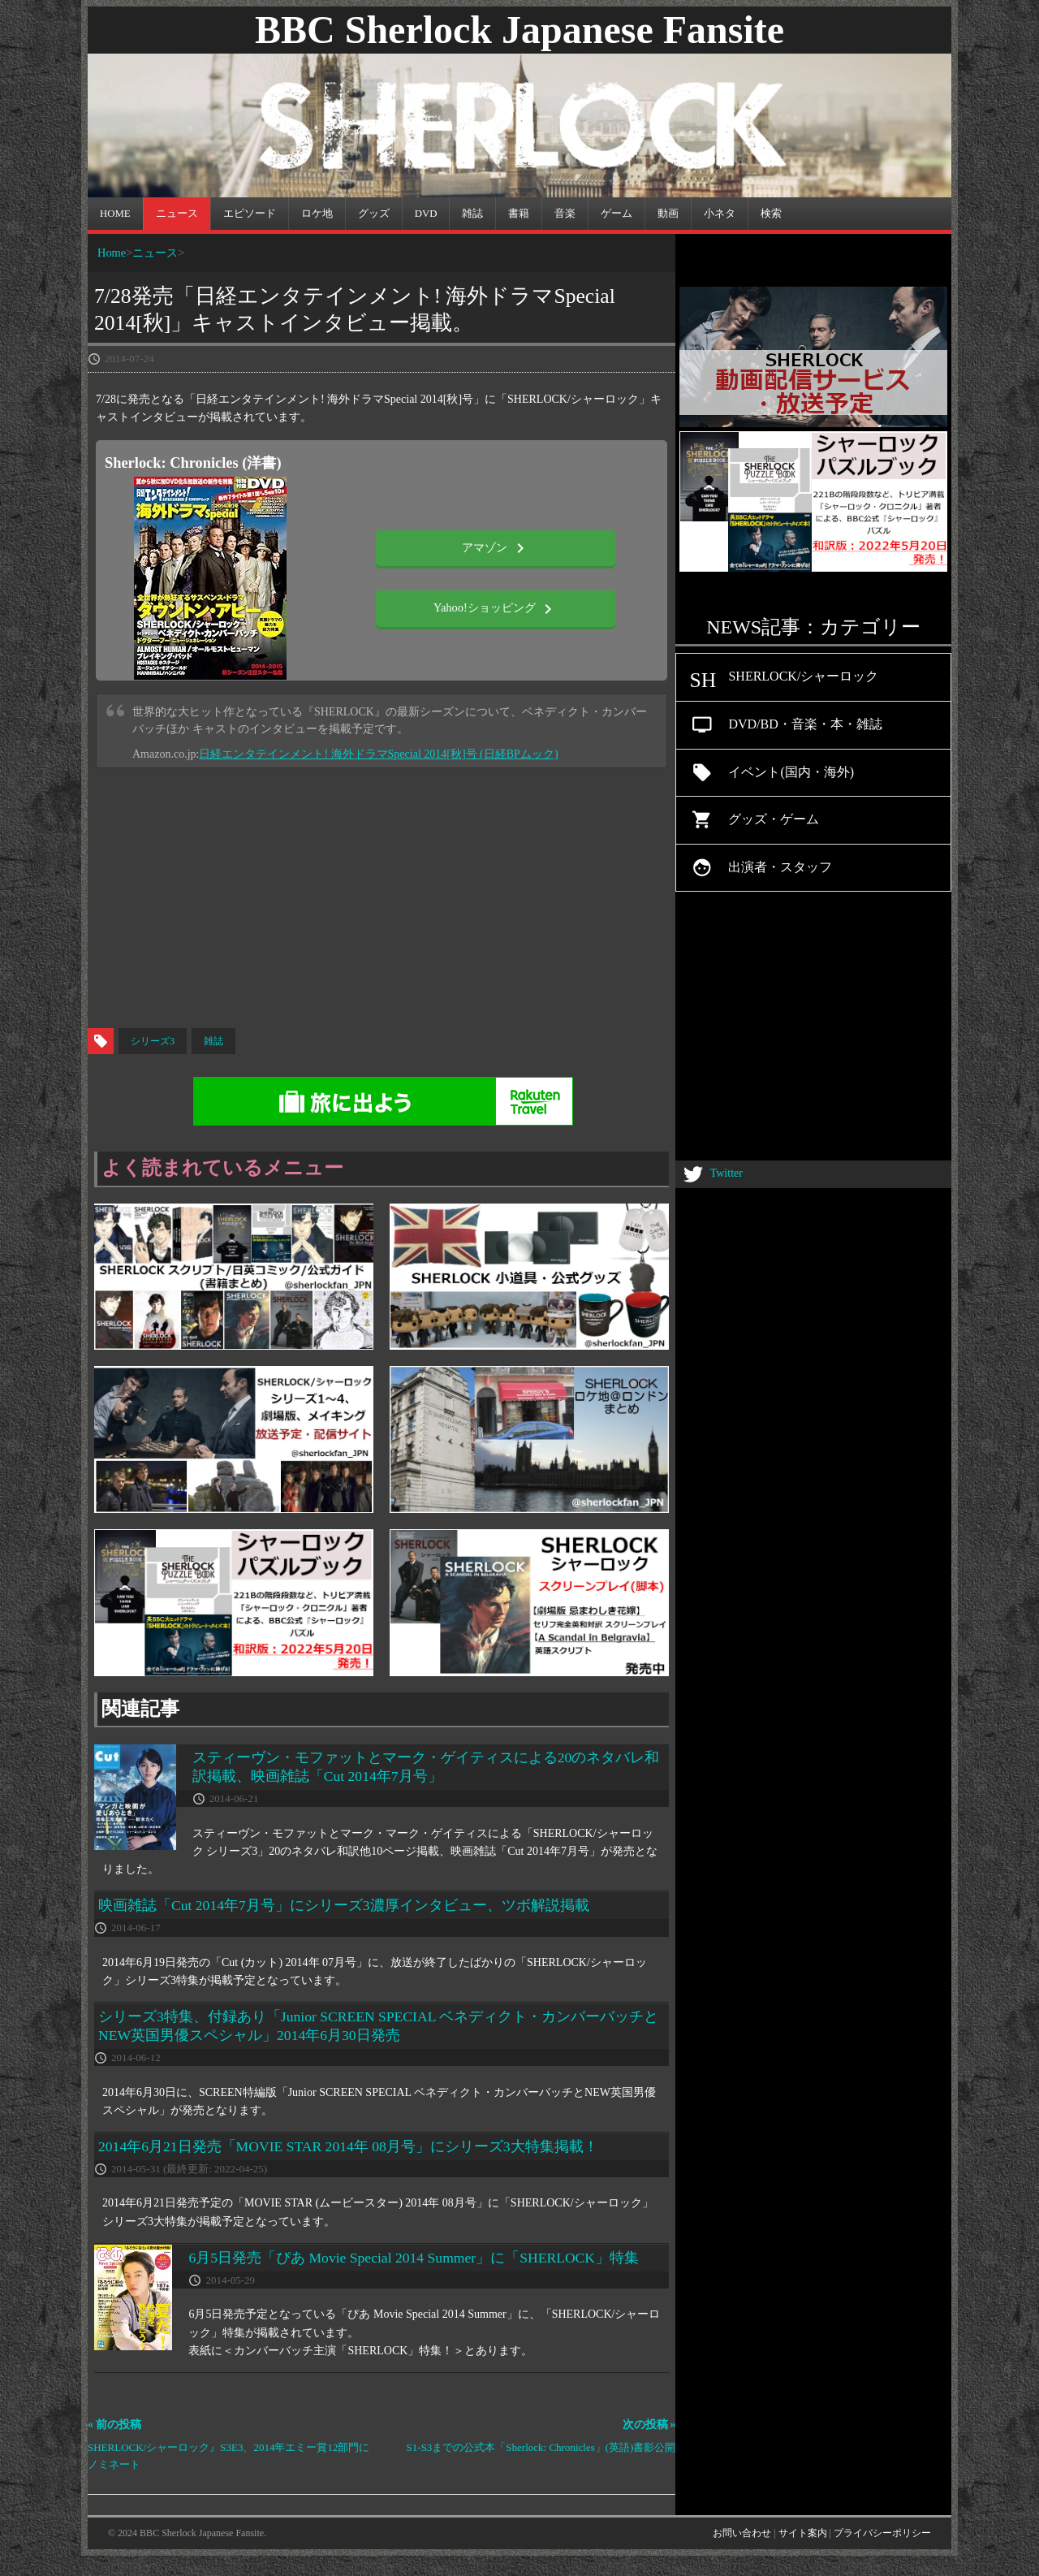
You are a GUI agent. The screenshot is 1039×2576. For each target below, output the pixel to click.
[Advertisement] (519, 898)
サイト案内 (802, 2533)
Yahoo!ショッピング (495, 609)
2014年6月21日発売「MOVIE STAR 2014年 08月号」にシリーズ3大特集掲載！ (348, 2146)
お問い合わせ (742, 2533)
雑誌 (213, 1041)
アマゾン (496, 548)
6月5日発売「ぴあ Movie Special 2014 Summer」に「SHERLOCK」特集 (413, 2258)
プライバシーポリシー (882, 2533)
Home (111, 252)
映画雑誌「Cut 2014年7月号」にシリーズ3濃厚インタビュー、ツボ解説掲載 (343, 1905)
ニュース (155, 252)
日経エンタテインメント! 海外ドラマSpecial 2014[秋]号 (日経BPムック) (378, 754)
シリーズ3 (153, 1041)
